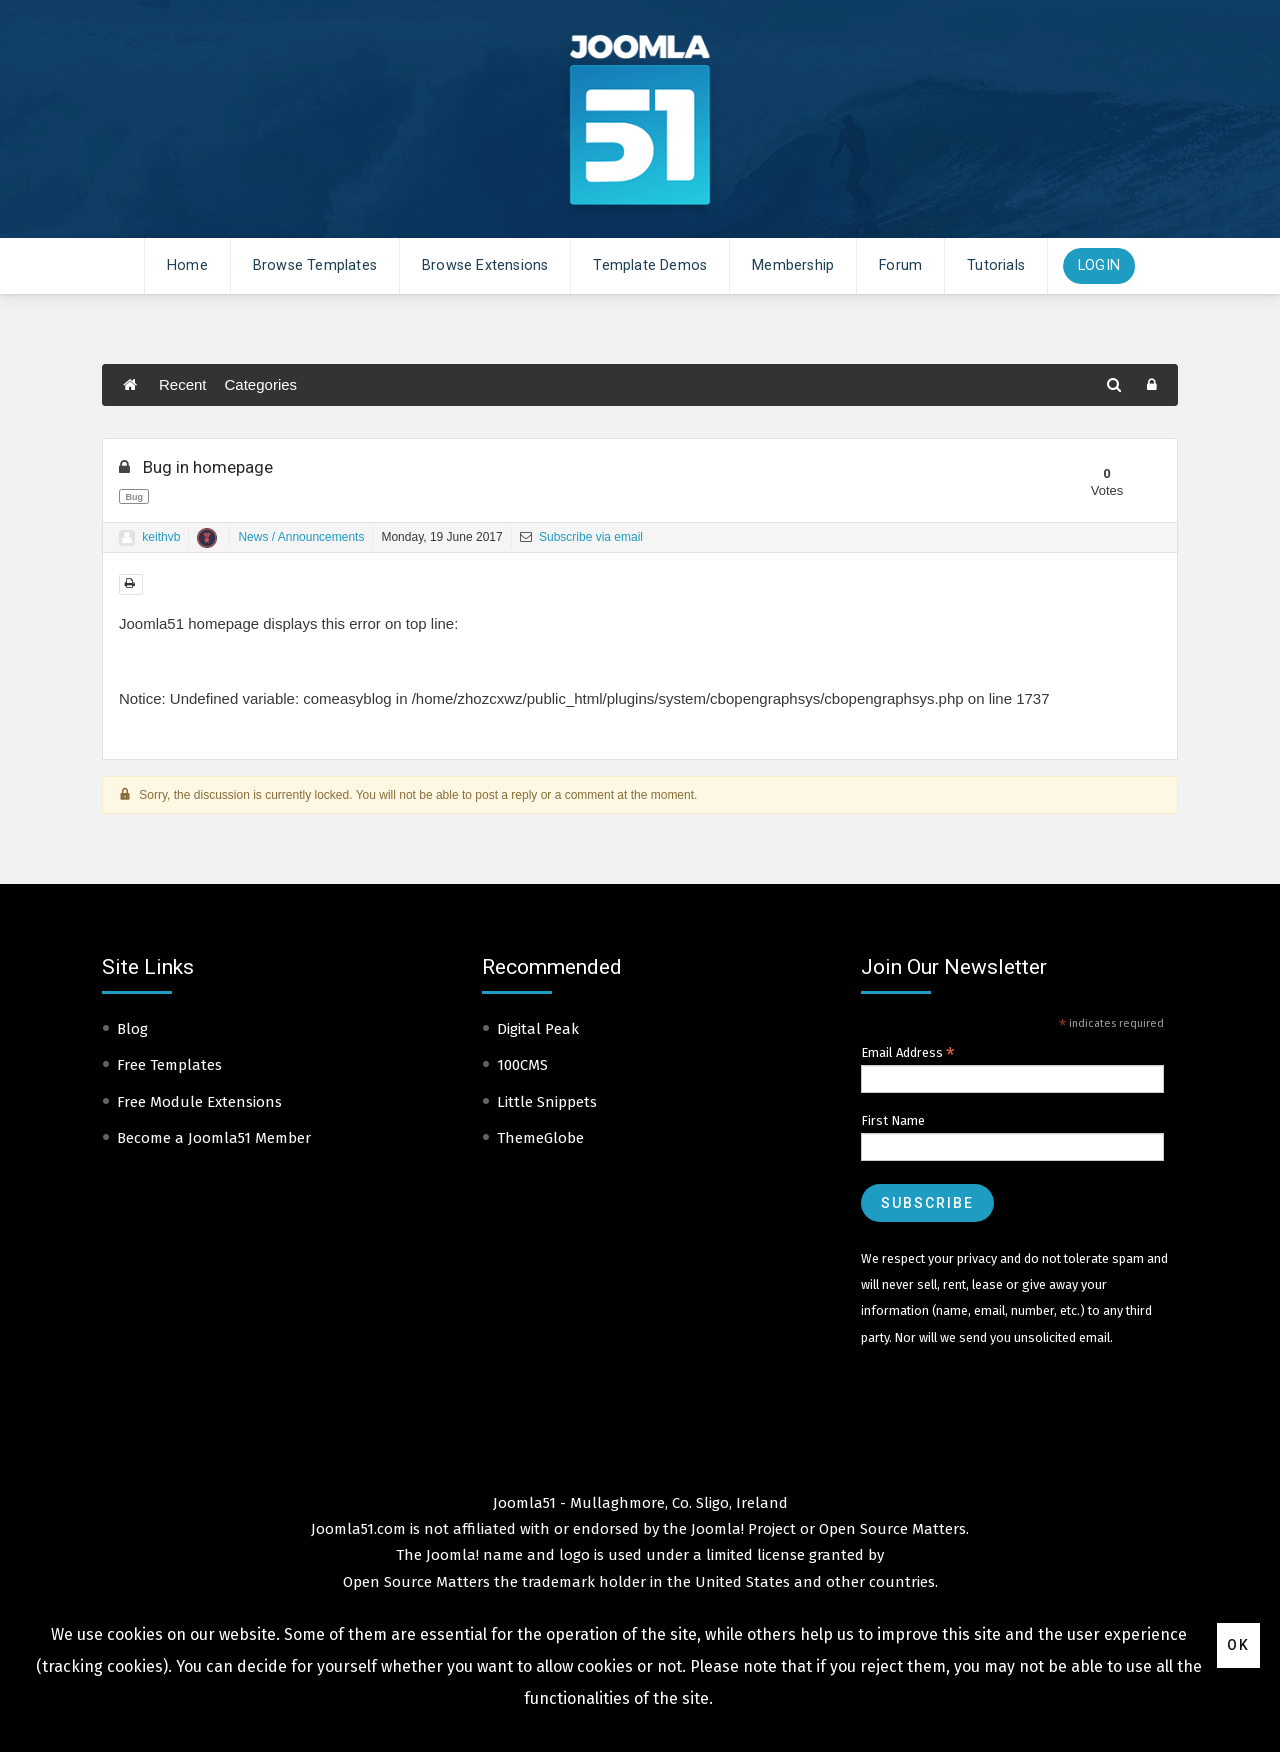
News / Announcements (301, 537)
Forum (900, 265)
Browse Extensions (485, 265)
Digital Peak (538, 1029)
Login (1099, 265)
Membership (793, 265)
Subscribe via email (581, 537)
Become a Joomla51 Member (214, 1138)
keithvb (161, 537)
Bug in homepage (196, 467)
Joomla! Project (741, 1529)
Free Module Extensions (199, 1102)
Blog (132, 1029)
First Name (893, 1120)
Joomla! (452, 1555)
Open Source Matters (892, 1529)
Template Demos (650, 265)
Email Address (908, 1053)
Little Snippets (547, 1102)
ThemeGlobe (540, 1138)
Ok (1238, 1645)
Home (187, 265)
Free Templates (169, 1065)
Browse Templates (315, 265)
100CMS (522, 1065)
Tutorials (996, 265)
